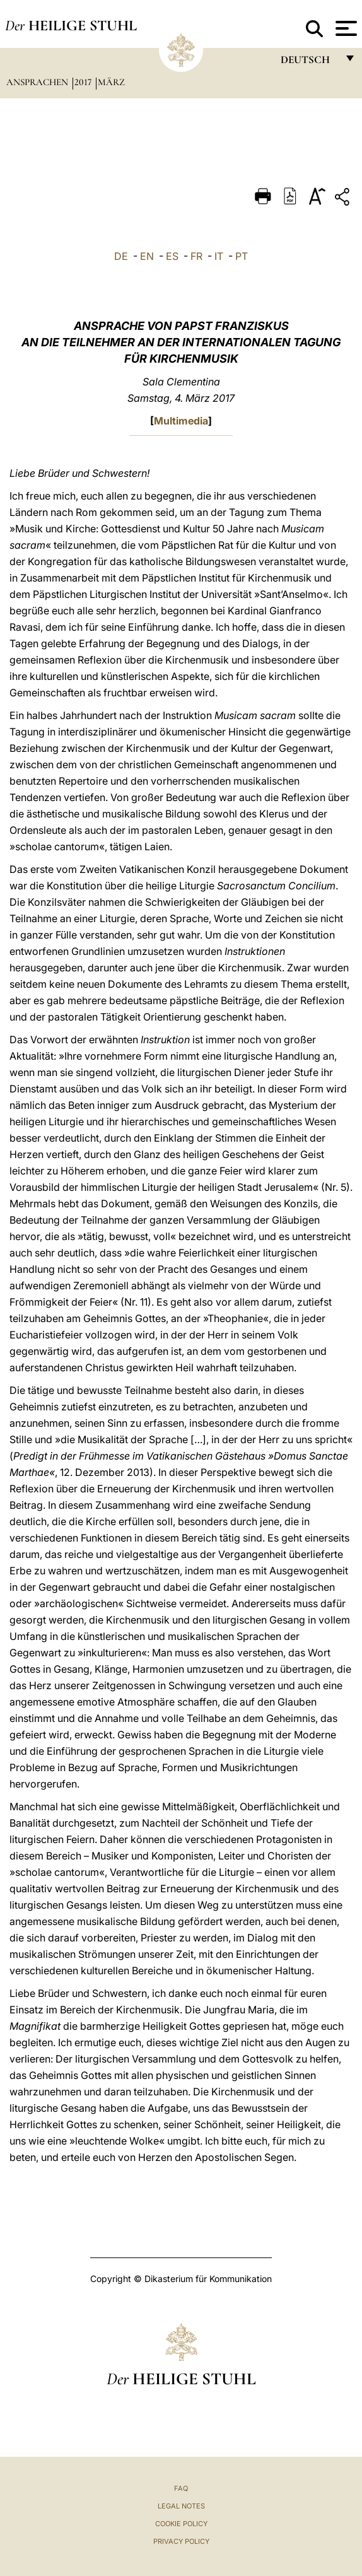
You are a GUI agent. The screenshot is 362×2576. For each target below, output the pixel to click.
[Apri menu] (344, 28)
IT (218, 256)
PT (241, 256)
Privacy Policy (181, 2541)
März (111, 82)
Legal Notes (181, 2506)
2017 (84, 82)
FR (196, 256)
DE (121, 256)
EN (147, 256)
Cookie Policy (181, 2523)
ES (172, 256)
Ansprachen (38, 82)
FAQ (181, 2488)
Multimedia (181, 420)
